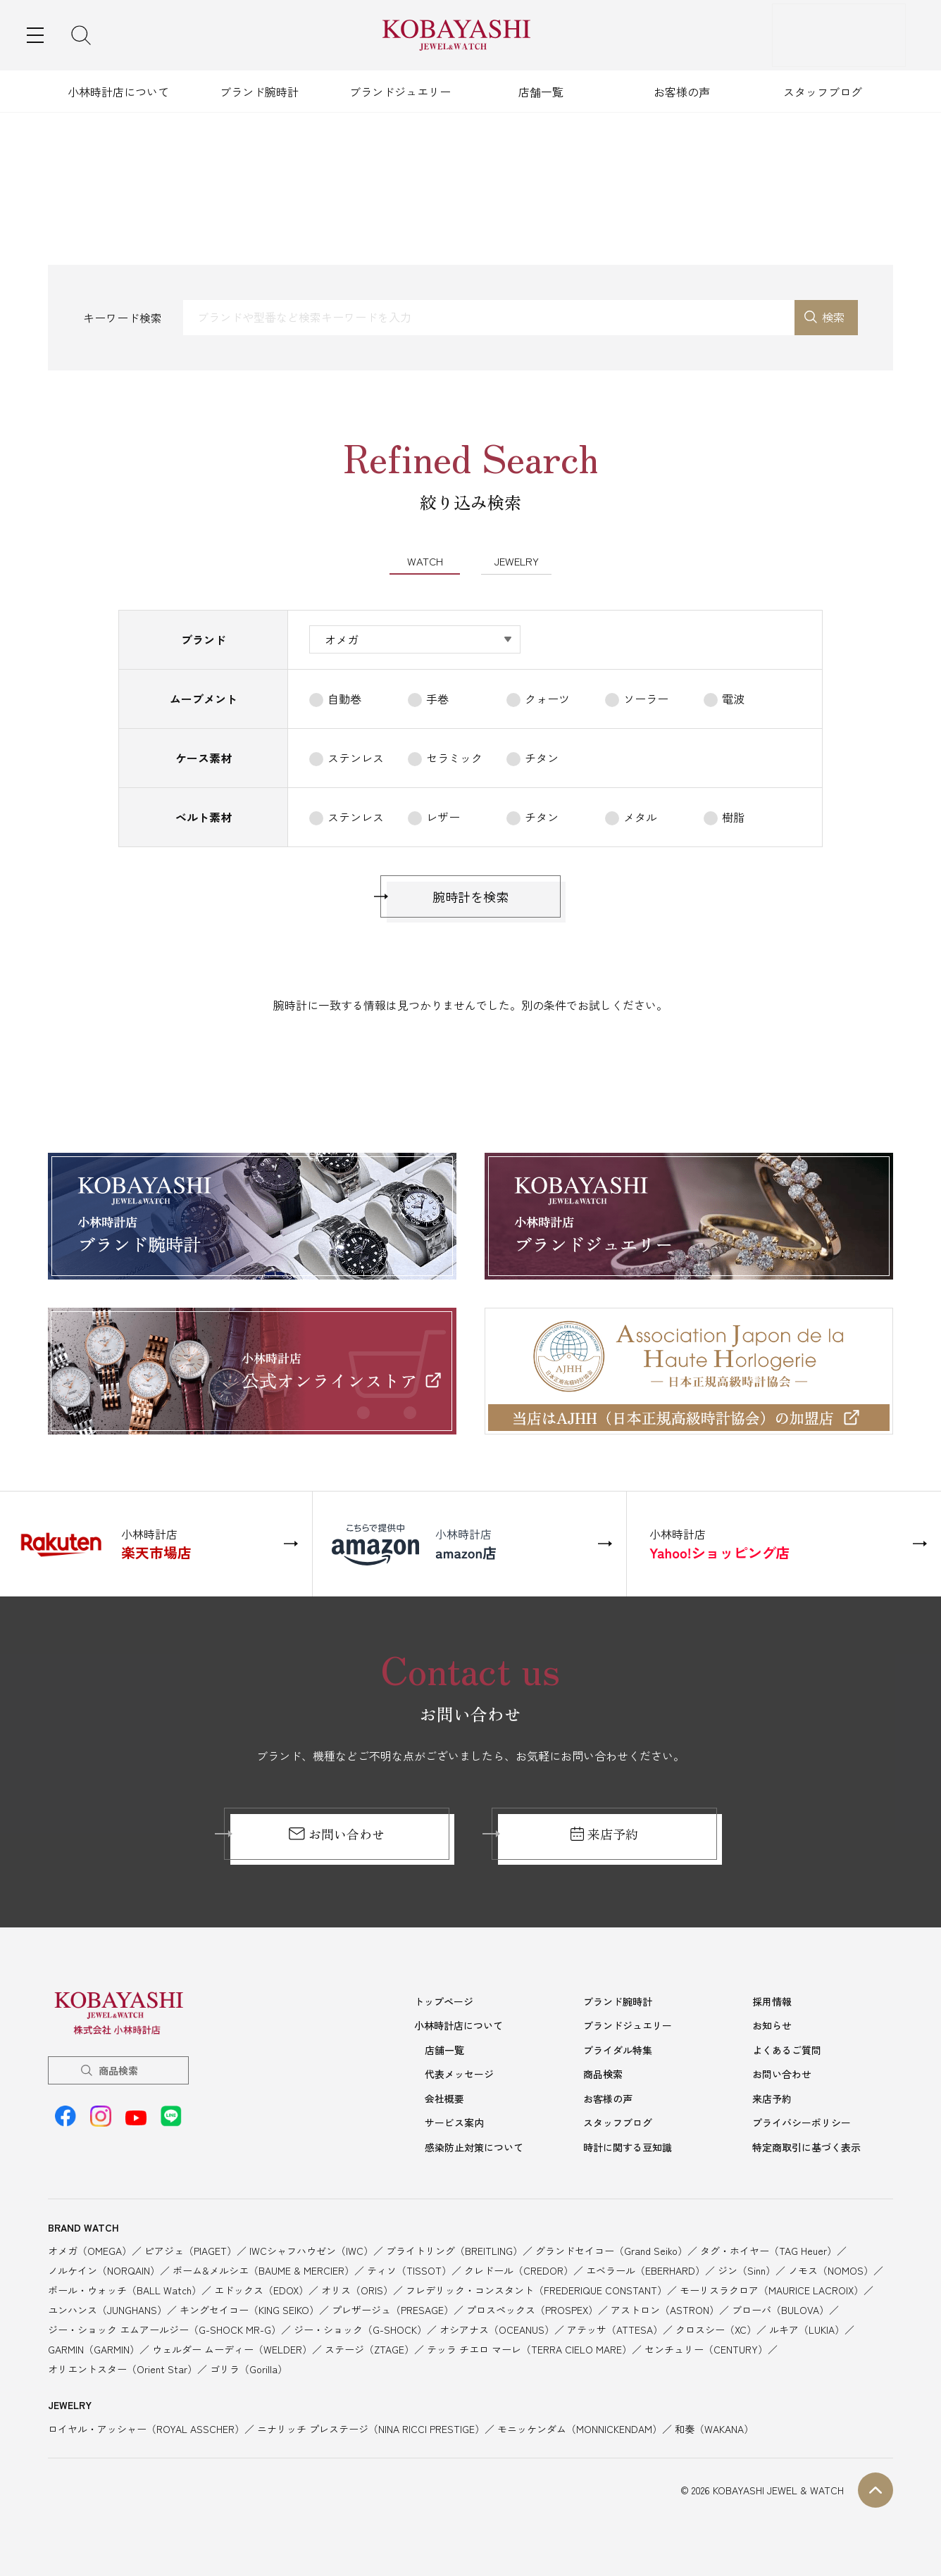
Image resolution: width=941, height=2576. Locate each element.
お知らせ (772, 2027)
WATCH (424, 562)
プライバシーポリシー (801, 2122)
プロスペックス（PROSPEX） (532, 2308)
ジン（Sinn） (746, 2269)
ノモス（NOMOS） (830, 2269)
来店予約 (605, 1837)
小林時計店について (118, 91)
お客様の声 (682, 91)
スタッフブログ (822, 91)
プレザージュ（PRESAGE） (393, 2308)
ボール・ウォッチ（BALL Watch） (124, 2289)
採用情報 (772, 2004)
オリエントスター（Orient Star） (122, 2368)
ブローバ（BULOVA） (780, 2308)
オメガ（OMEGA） (90, 2249)
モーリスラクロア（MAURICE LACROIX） (772, 2289)
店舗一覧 (540, 91)
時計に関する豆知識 (627, 2146)
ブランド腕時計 (259, 91)
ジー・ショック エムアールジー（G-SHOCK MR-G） (164, 2328)
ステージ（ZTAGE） (369, 2348)
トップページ (443, 2004)
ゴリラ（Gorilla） (248, 2368)
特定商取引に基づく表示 (806, 2146)
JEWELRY (516, 562)
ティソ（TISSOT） (409, 2269)
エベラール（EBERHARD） (645, 2269)
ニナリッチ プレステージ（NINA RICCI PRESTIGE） (371, 2427)
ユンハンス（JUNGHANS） (107, 2308)
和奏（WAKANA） (714, 2427)
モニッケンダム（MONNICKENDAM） (579, 2427)
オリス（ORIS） (357, 2289)
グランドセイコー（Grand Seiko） (611, 2249)
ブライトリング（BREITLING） (454, 2249)
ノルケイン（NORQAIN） (104, 2269)
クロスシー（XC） (715, 2328)
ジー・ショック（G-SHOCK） (360, 2328)
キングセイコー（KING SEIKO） (249, 2308)
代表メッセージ (459, 2075)
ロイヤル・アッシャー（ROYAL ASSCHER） (146, 2427)
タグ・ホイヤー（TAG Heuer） (768, 2249)
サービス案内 (454, 2122)
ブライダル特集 (617, 2051)
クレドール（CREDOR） (518, 2269)
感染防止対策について (474, 2146)
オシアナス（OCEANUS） (497, 2328)
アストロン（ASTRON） (665, 2308)
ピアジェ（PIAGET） (190, 2249)
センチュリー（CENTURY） (706, 2348)
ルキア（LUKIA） (807, 2328)
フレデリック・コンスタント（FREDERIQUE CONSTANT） (536, 2289)
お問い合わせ (336, 1837)
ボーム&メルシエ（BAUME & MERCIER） (263, 2269)
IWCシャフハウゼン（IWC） (311, 2249)
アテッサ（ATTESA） (615, 2328)
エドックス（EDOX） (261, 2289)
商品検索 (118, 2073)
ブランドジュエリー (400, 91)
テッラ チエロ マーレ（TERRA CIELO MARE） (529, 2348)
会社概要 (444, 2099)
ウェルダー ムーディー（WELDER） (232, 2348)
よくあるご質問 (786, 2051)
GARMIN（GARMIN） (93, 2348)
